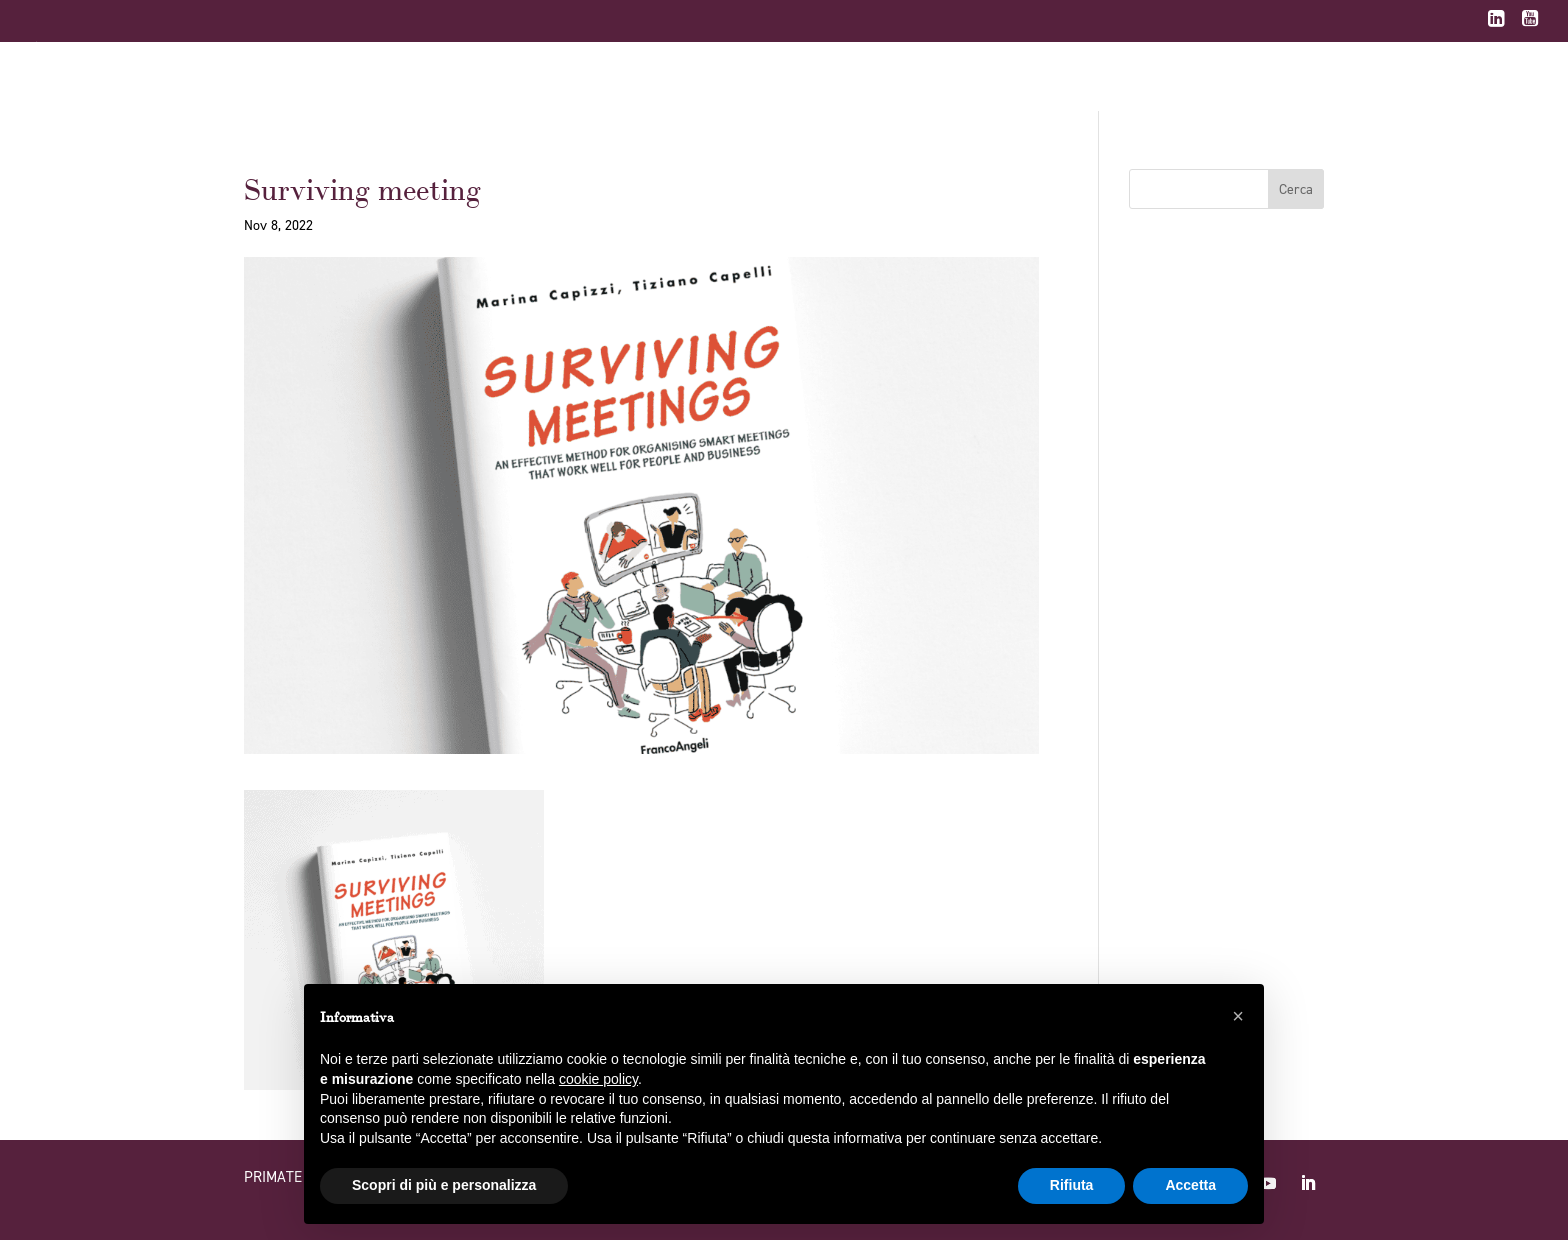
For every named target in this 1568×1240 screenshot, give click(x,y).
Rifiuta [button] (1072, 1185)
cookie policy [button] (598, 1079)
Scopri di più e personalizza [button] (444, 1185)
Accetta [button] (1190, 1185)
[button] (1238, 1016)
